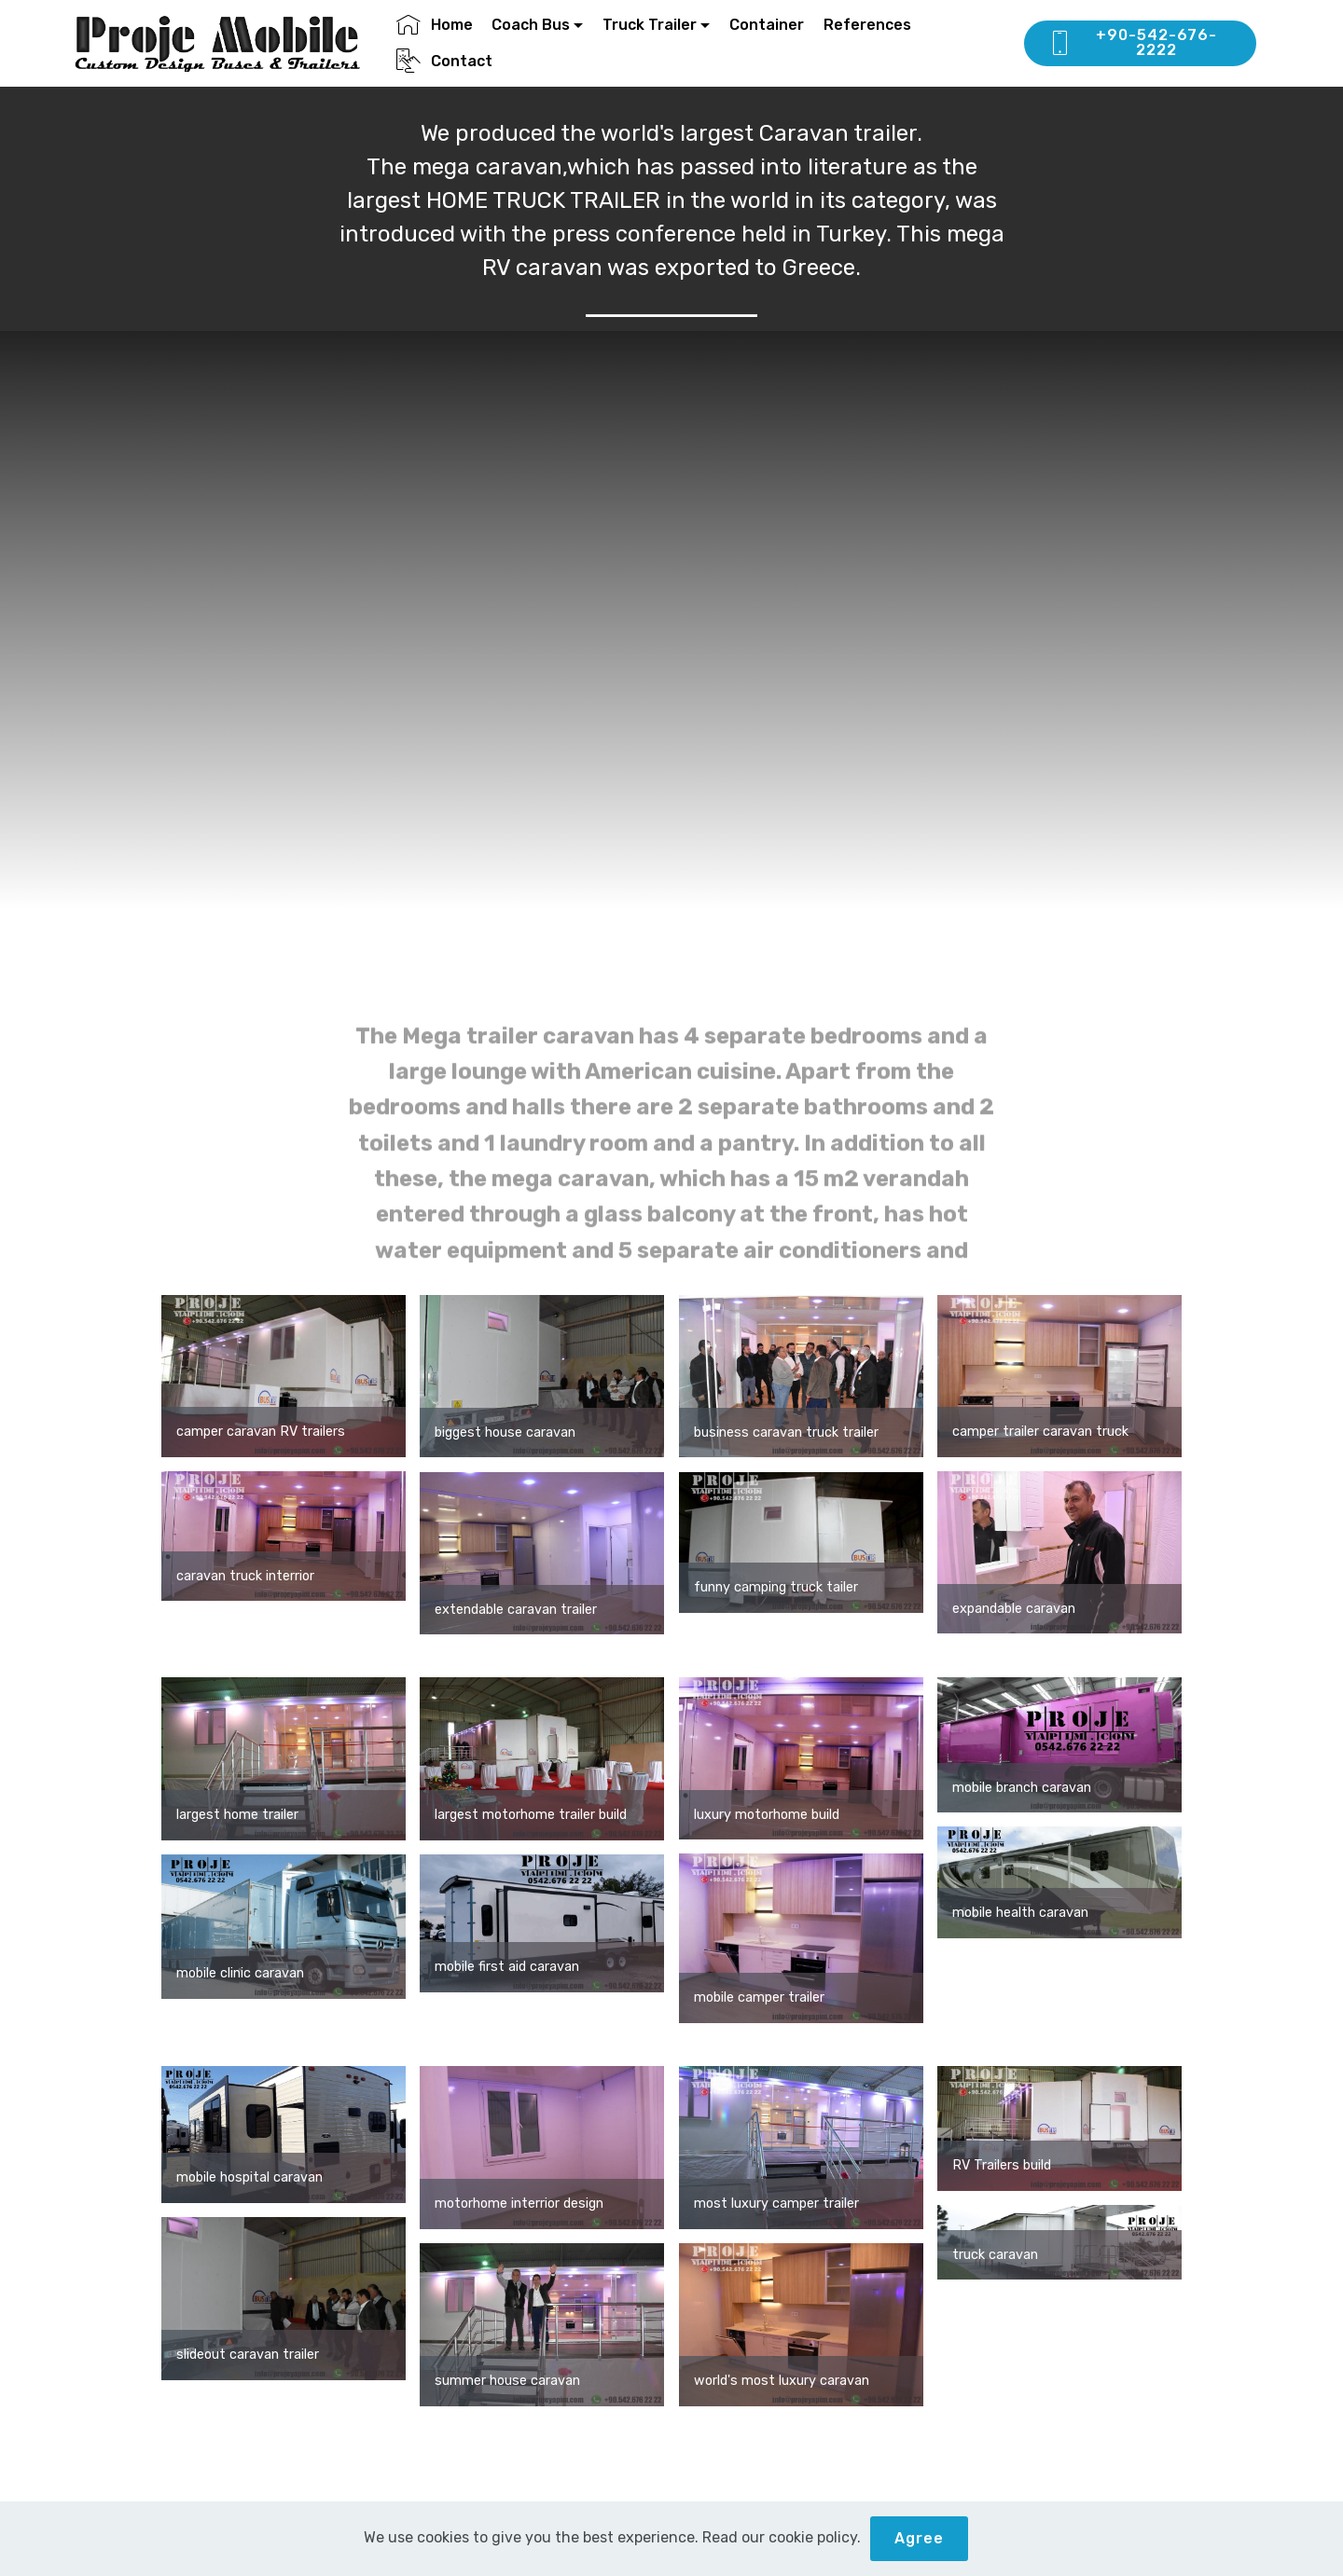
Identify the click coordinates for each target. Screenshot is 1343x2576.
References (867, 25)
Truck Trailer (649, 25)
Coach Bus (531, 25)
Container (766, 25)
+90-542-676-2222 (1132, 42)
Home (434, 25)
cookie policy (812, 2537)
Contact (444, 61)
